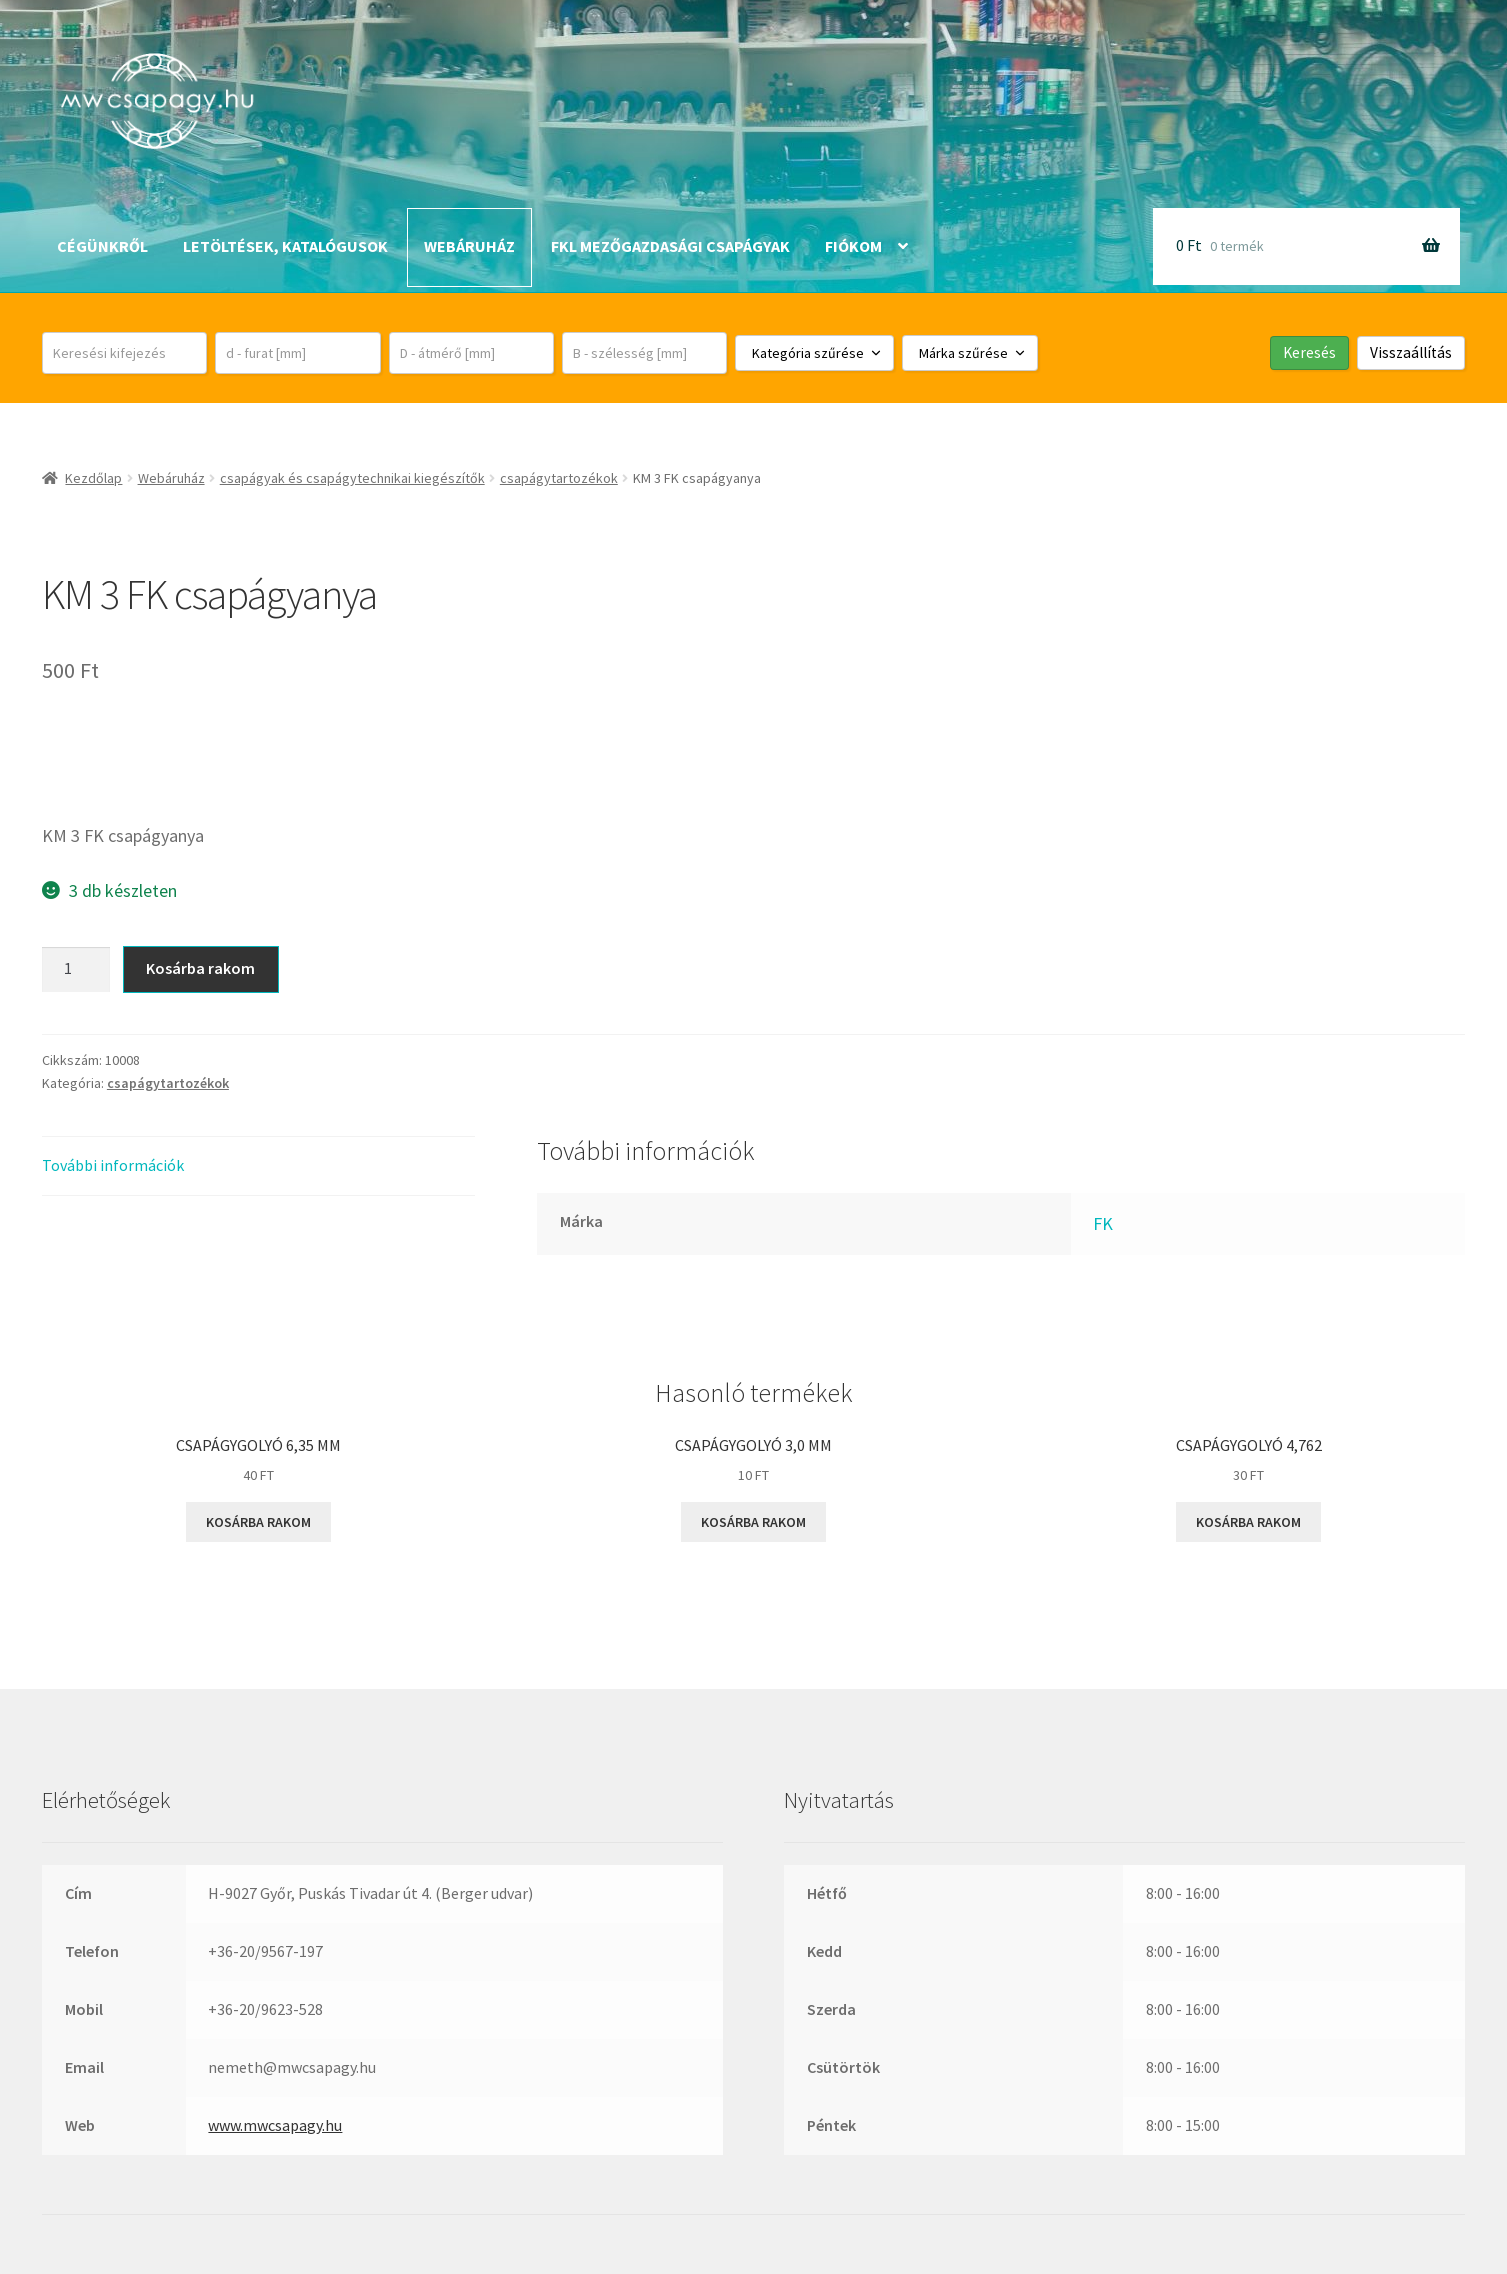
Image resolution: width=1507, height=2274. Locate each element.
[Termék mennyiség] (76, 970)
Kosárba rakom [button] (258, 1522)
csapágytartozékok (559, 478)
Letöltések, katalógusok (285, 246)
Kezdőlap (93, 478)
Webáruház (469, 246)
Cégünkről (102, 246)
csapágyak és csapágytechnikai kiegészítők (352, 478)
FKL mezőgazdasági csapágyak (670, 246)
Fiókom (853, 246)
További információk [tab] (113, 1165)
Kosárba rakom (200, 968)
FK (1103, 1223)
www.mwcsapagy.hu (275, 2125)
